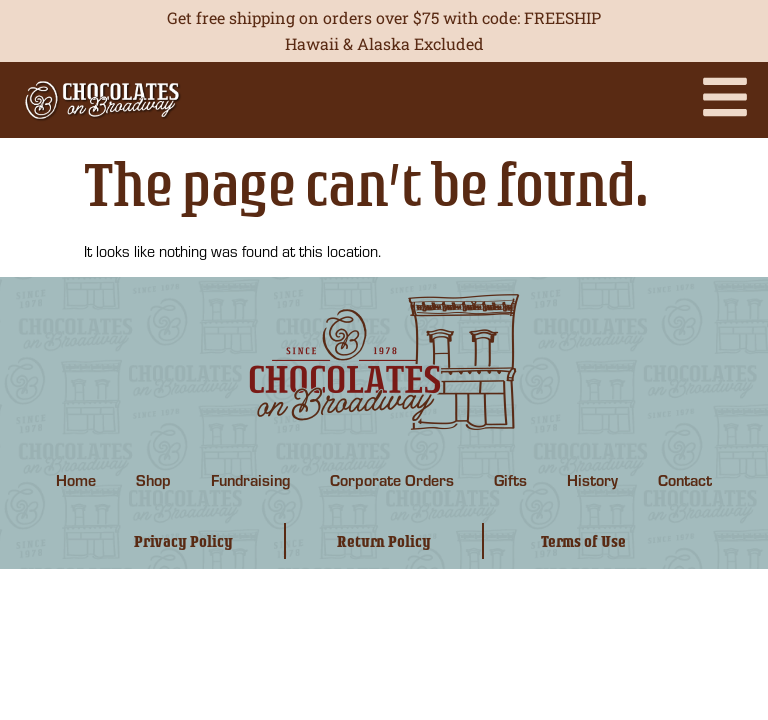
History (592, 479)
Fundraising (250, 479)
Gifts (510, 479)
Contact (685, 479)
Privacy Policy (183, 541)
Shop (153, 479)
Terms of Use (583, 541)
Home (76, 479)
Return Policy (384, 541)
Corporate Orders (392, 479)
